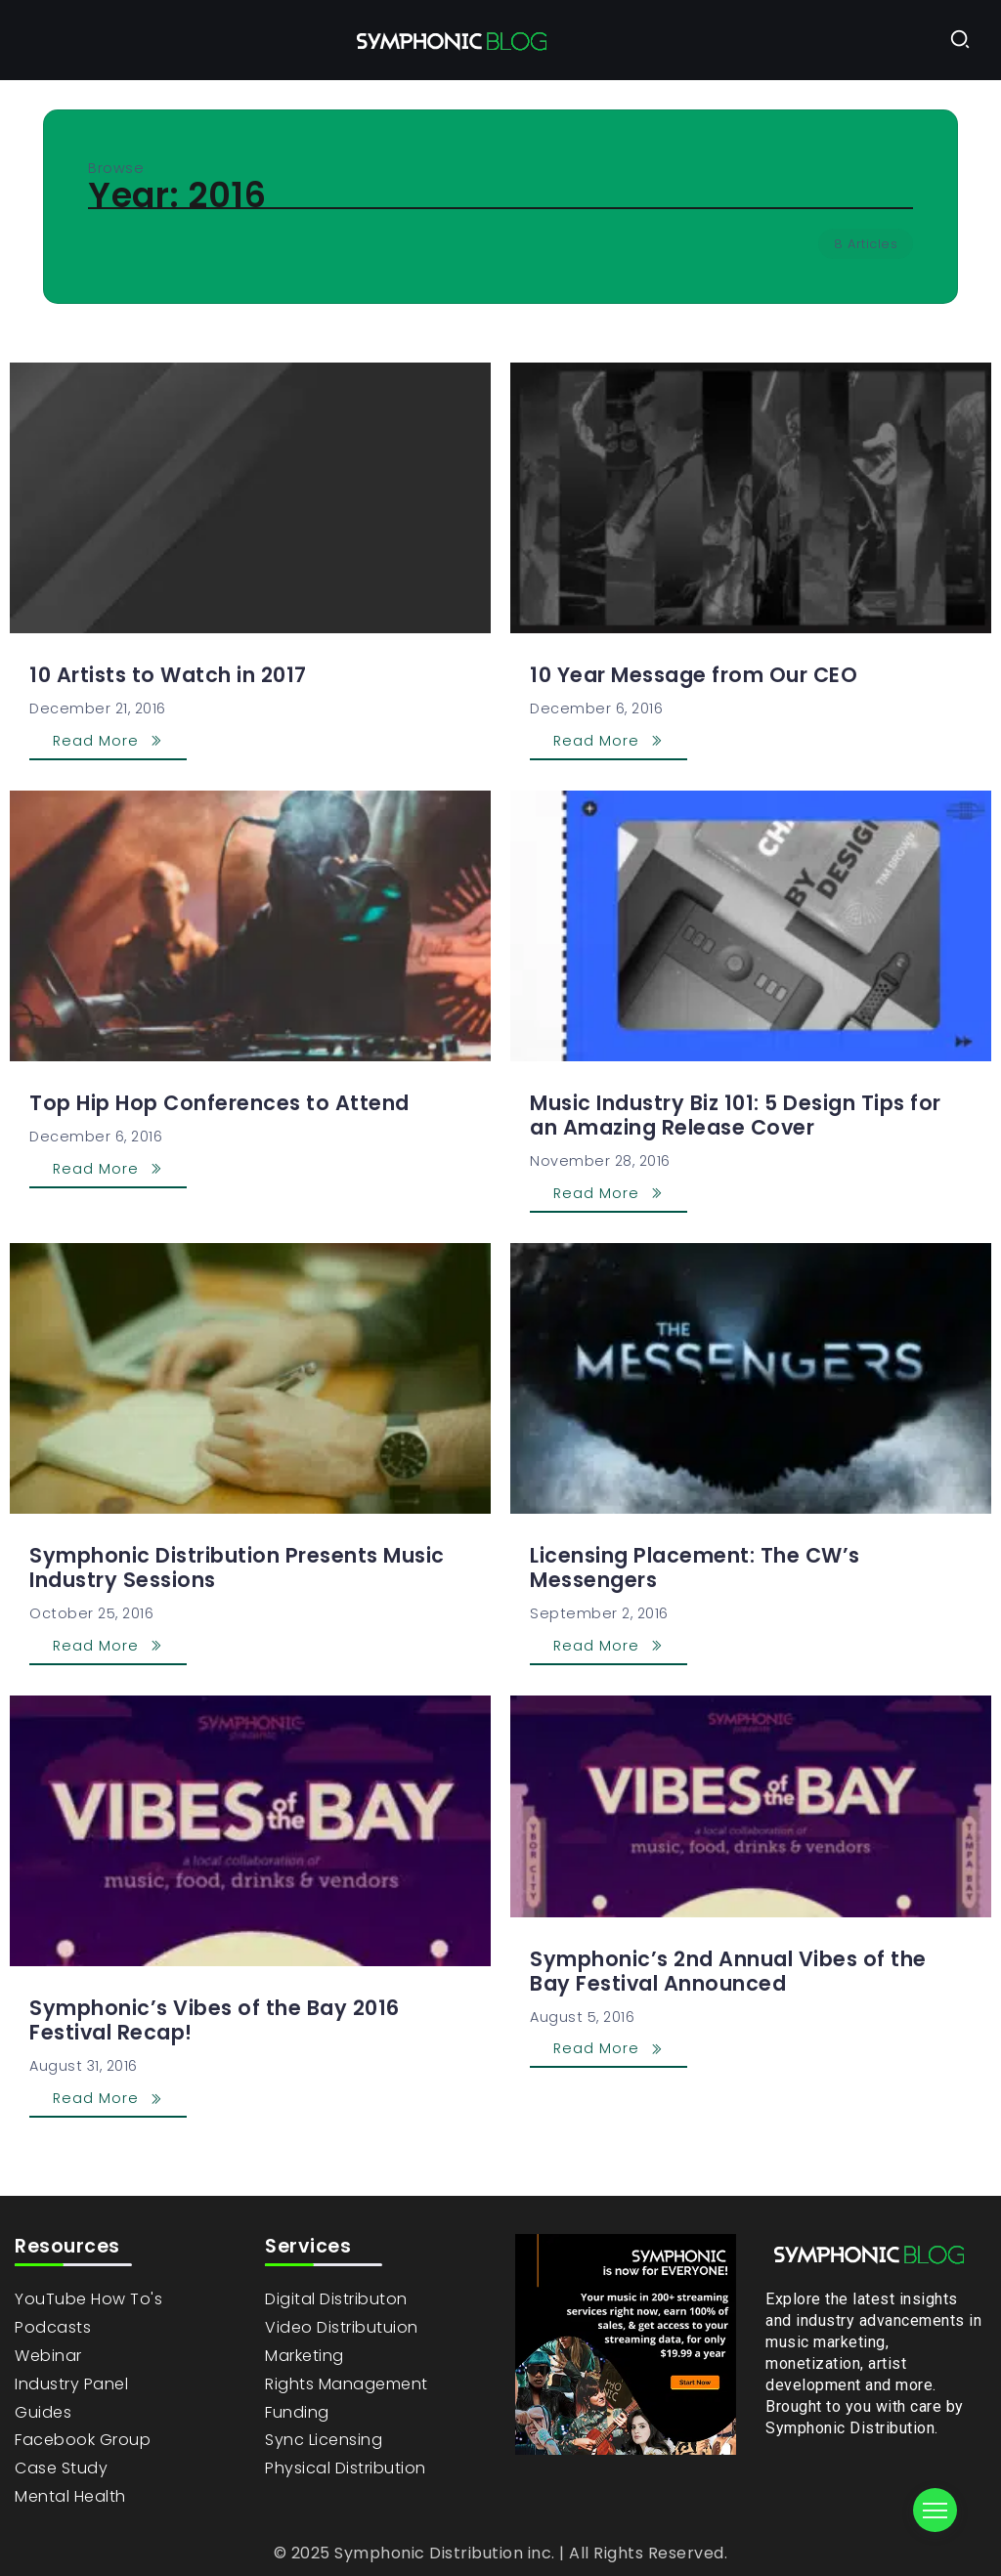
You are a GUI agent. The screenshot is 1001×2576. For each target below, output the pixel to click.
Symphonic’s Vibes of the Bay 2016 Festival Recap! (214, 2020)
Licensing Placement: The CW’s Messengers (695, 1567)
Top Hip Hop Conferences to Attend (219, 1103)
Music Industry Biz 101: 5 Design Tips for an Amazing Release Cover (735, 1115)
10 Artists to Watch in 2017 (168, 675)
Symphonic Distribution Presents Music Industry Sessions (237, 1567)
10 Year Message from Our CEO (693, 675)
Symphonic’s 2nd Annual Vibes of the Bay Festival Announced (728, 1971)
